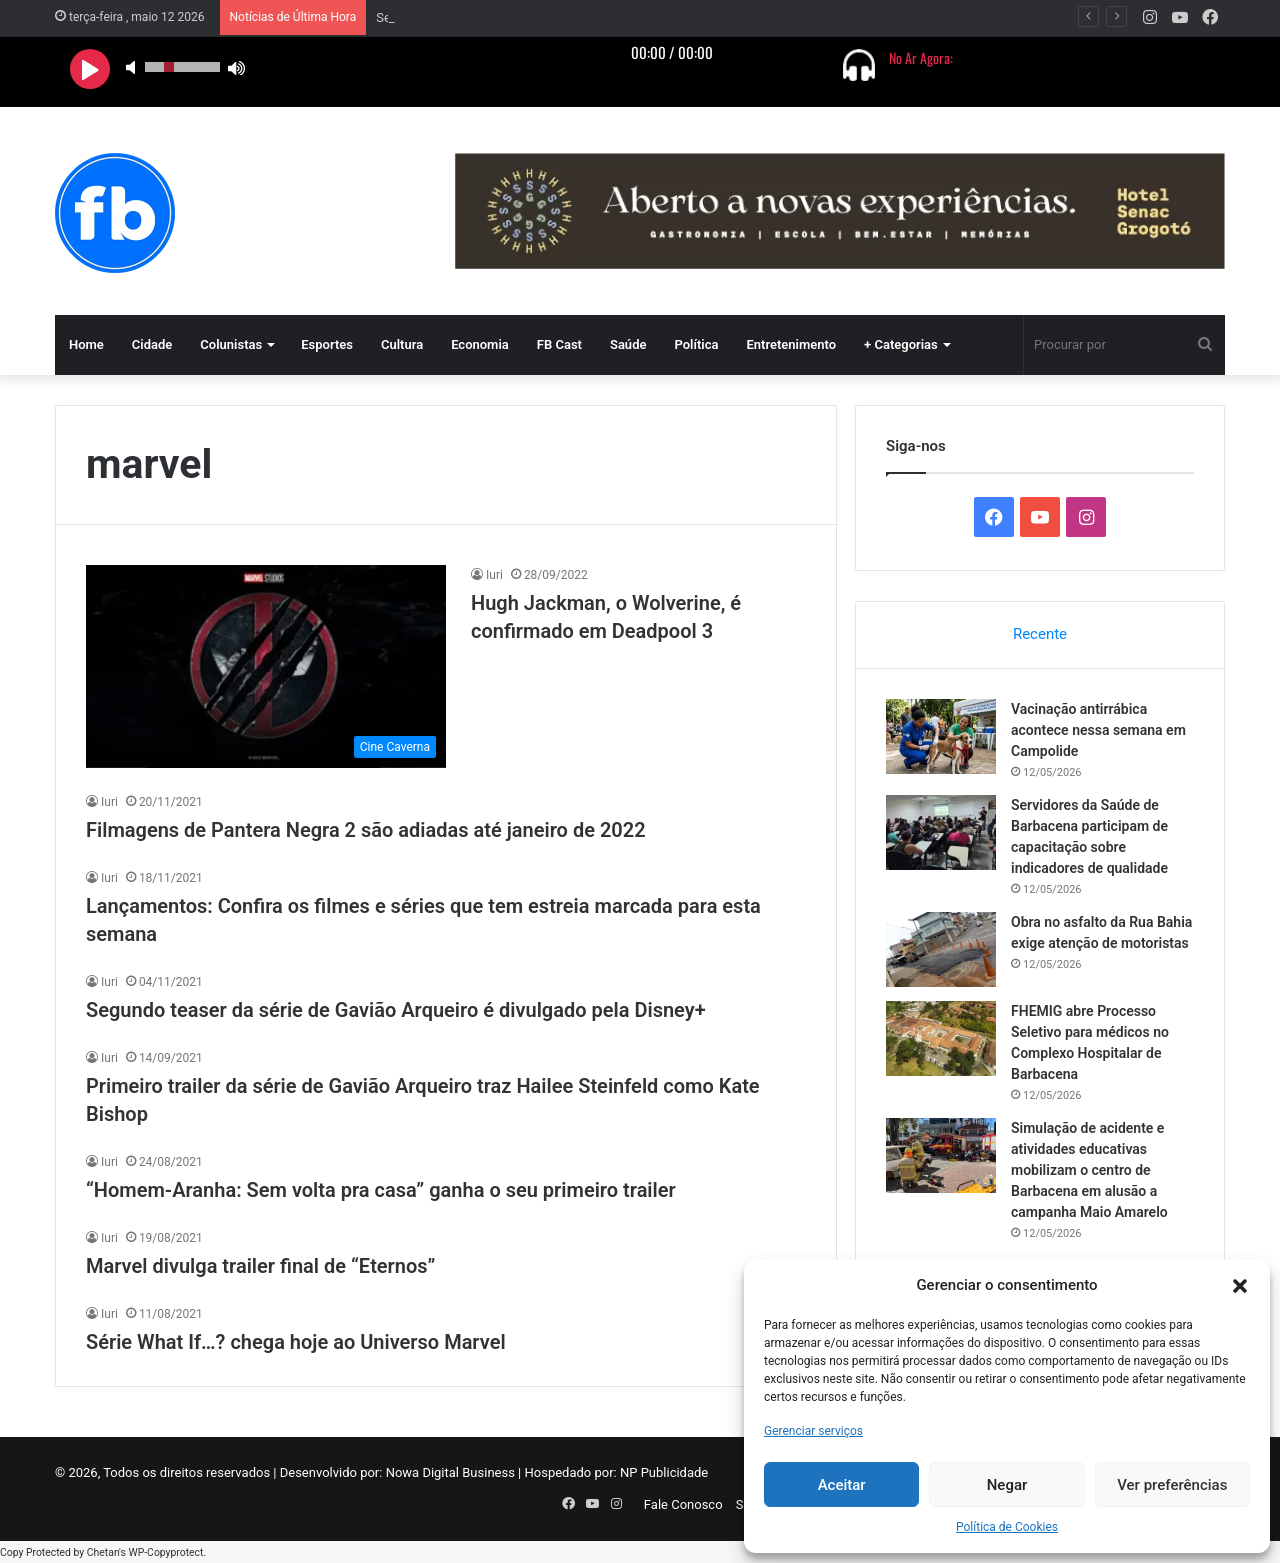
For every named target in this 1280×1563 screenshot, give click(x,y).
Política (696, 344)
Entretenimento (791, 344)
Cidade (152, 344)
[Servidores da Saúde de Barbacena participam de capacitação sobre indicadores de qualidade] (941, 832)
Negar (1007, 1485)
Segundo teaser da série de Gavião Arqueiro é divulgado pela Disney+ (396, 1010)
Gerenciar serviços (813, 1431)
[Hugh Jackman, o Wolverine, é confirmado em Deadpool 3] (266, 666)
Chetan (103, 1552)
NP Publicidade (664, 1472)
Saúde (628, 344)
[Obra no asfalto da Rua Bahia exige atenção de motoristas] (941, 949)
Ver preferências (1172, 1485)
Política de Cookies (1007, 1527)
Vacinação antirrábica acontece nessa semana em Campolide (554, 17)
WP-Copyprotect (165, 1552)
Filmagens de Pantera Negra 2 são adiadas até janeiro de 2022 (366, 830)
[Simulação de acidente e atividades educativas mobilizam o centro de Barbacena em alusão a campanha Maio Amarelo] (941, 1155)
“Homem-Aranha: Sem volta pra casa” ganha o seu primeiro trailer (381, 1190)
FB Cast (559, 344)
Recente (1040, 634)
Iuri (494, 575)
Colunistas (231, 344)
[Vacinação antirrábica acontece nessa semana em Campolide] (941, 736)
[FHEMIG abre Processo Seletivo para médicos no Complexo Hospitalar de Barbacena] (941, 1038)
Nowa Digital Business (450, 1472)
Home (86, 344)
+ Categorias (901, 344)
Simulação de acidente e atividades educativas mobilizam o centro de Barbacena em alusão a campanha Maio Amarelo (1089, 1170)
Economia (480, 344)
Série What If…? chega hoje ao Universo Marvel (296, 1342)
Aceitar (842, 1485)
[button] (1240, 1286)
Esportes (327, 344)
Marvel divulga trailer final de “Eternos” (261, 1266)
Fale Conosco (683, 1504)
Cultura (402, 344)
